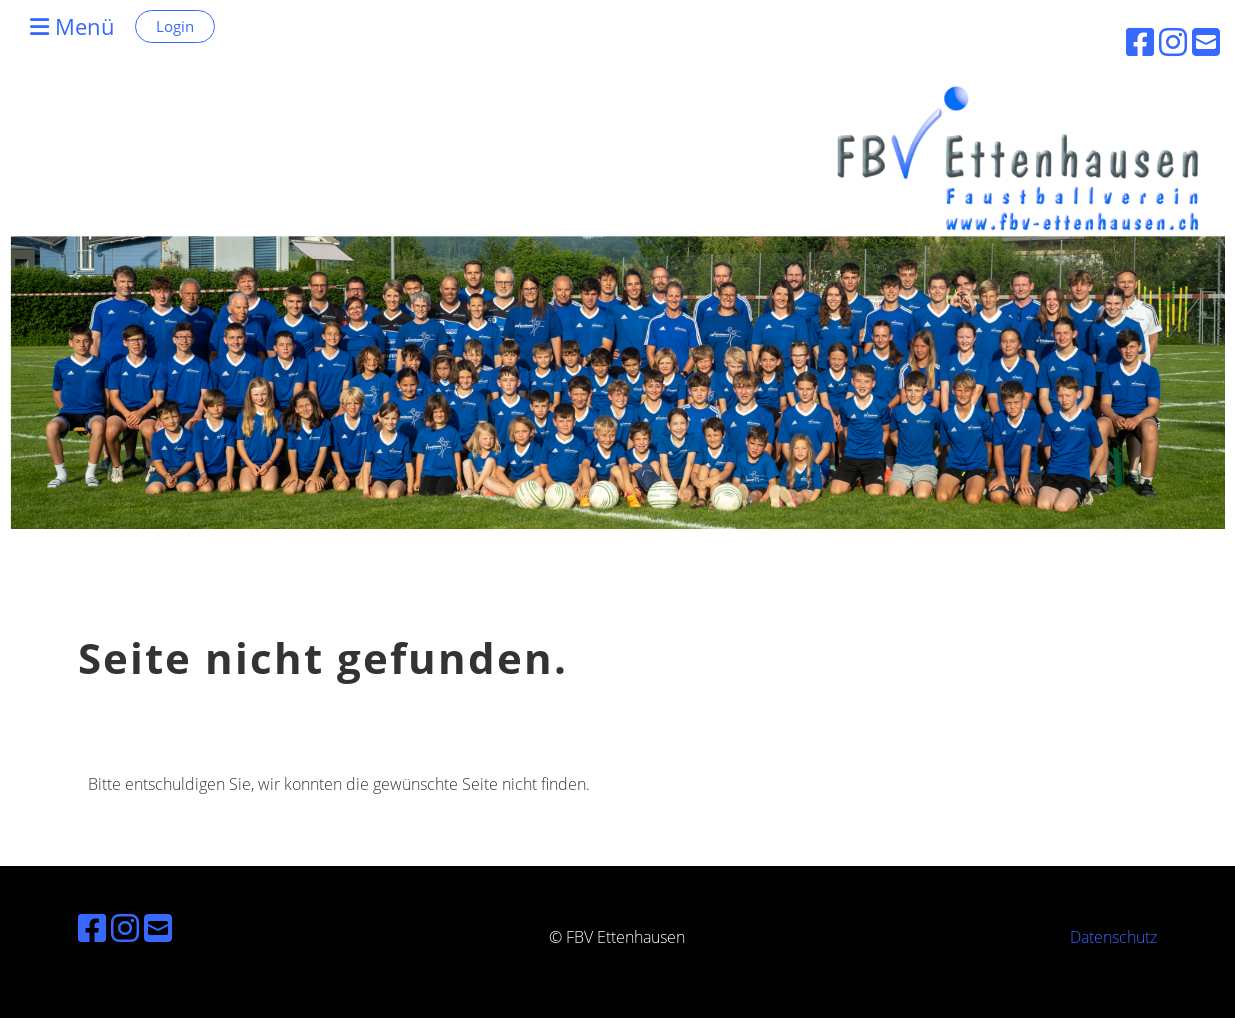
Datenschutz (1113, 937)
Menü (72, 26)
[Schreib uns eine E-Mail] (158, 927)
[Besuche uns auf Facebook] (92, 927)
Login (175, 26)
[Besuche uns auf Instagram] (125, 927)
